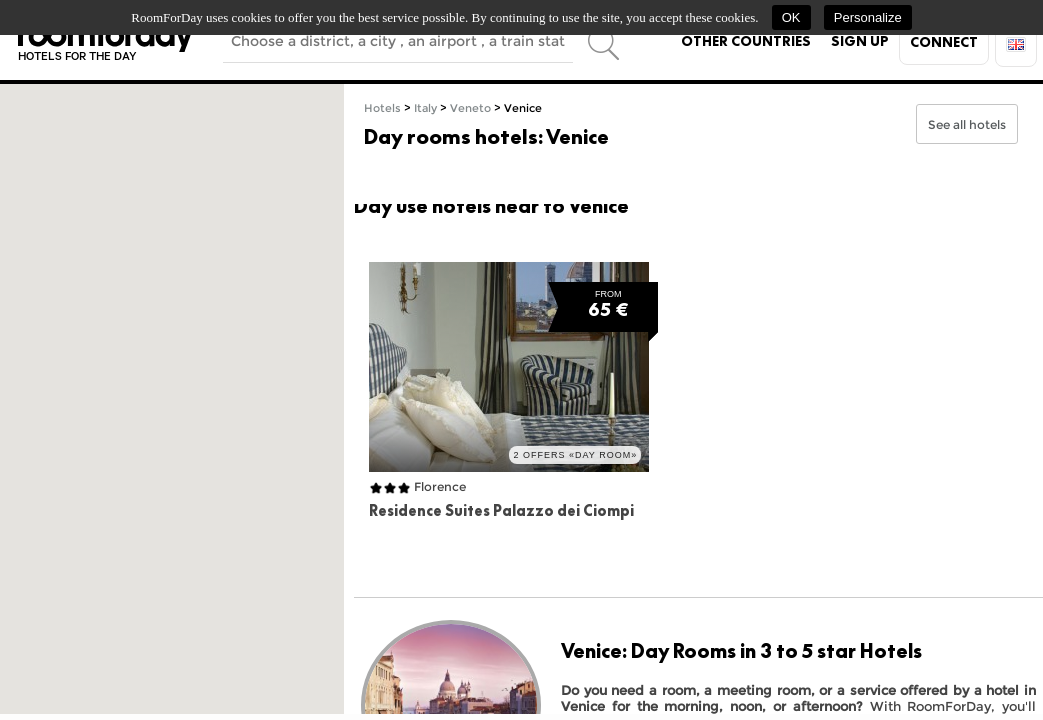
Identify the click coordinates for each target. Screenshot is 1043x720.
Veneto (470, 108)
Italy (425, 108)
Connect (944, 42)
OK (791, 17)
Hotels (382, 108)
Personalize (868, 17)
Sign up (860, 41)
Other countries (746, 41)
